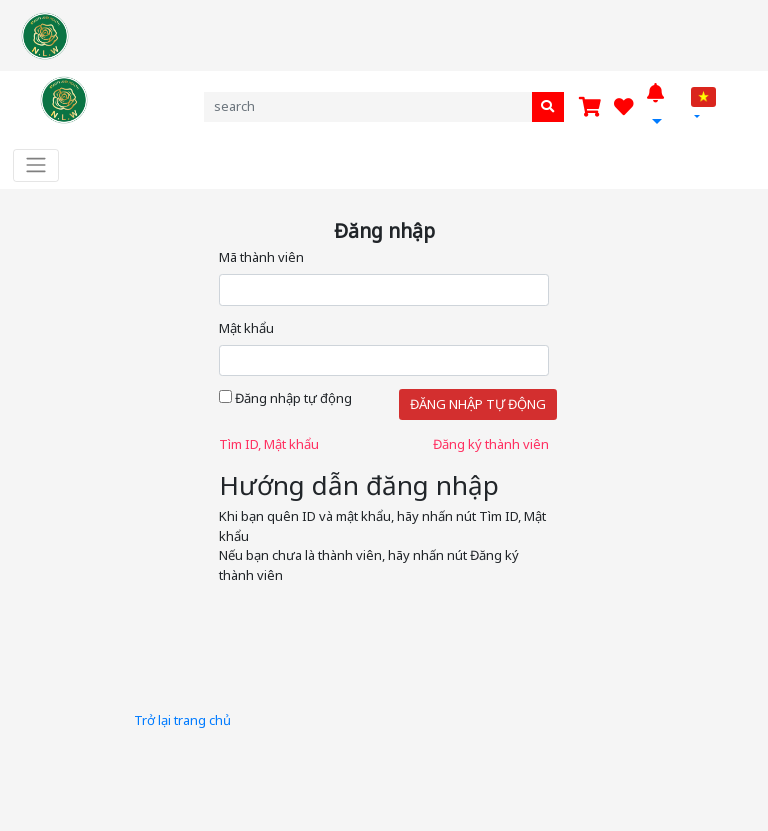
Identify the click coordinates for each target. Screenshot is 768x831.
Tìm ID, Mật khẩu (269, 444)
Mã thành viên (261, 257)
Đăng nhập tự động (285, 398)
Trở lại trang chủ (182, 720)
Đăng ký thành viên (491, 444)
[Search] (384, 106)
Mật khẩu (246, 328)
